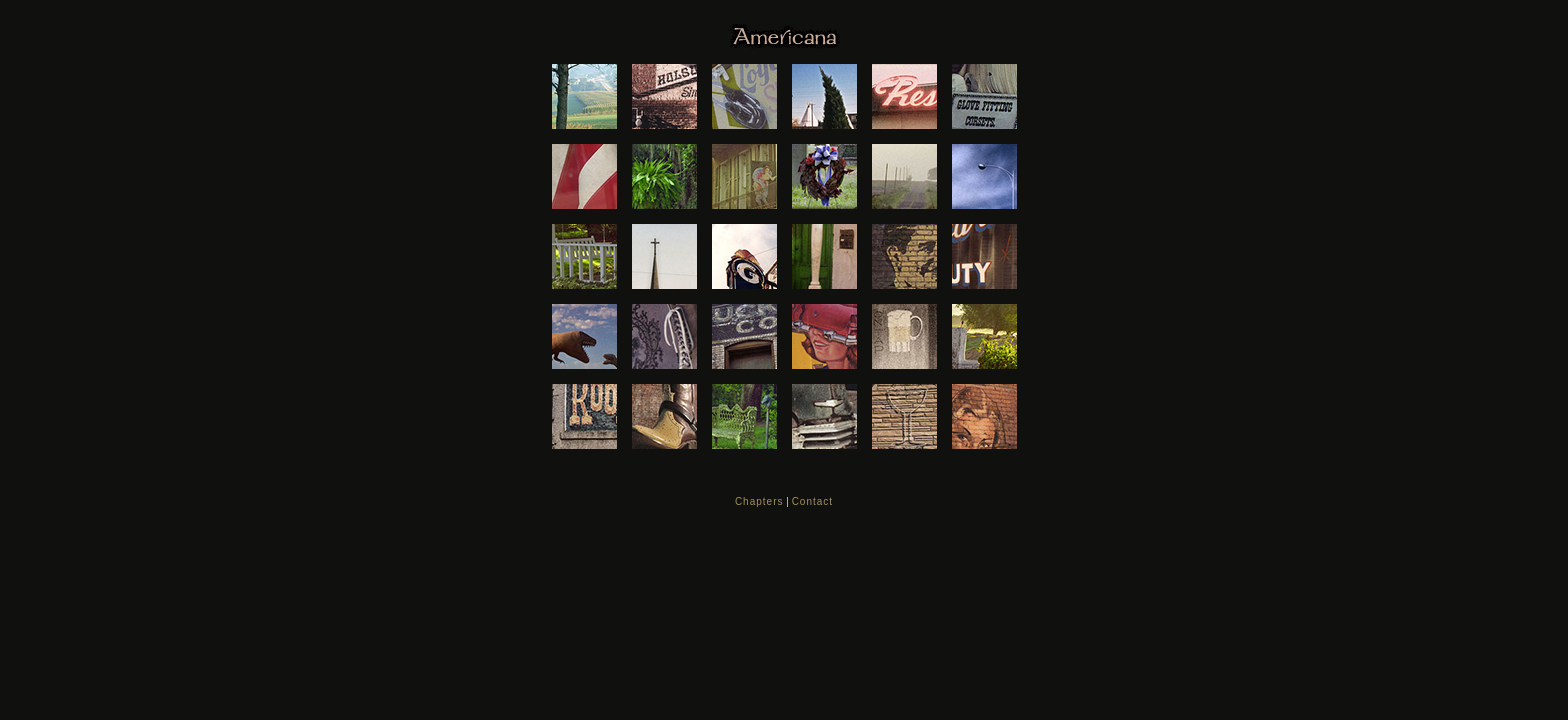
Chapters (759, 501)
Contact (812, 501)
